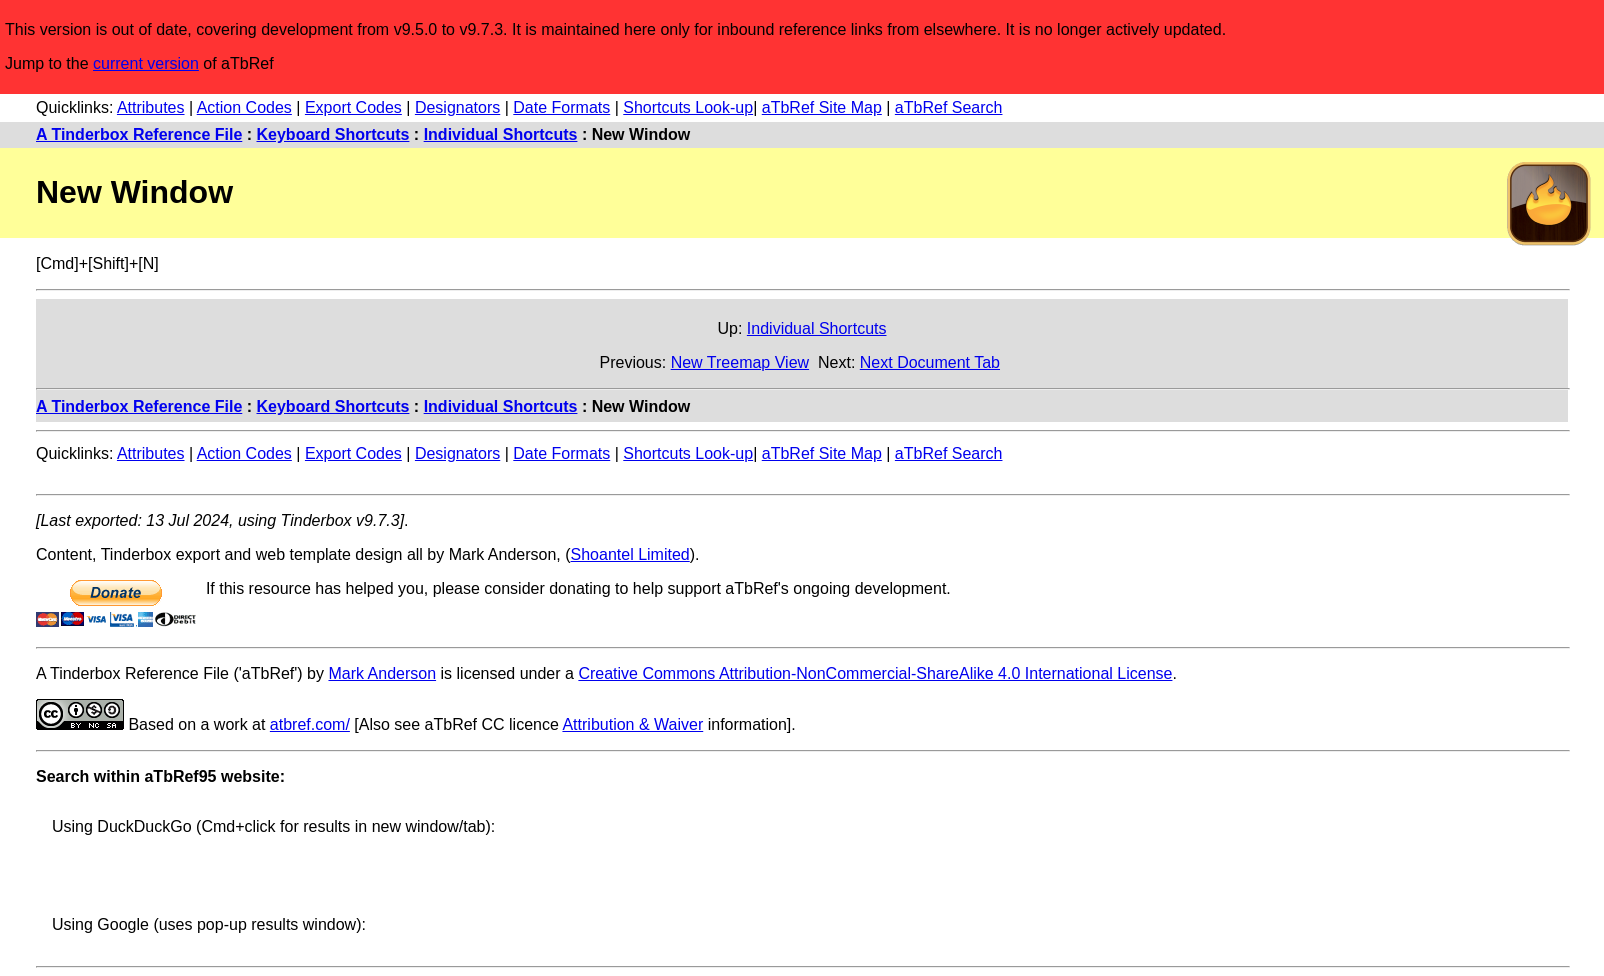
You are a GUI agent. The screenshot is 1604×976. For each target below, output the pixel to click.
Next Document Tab (930, 362)
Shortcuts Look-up (688, 107)
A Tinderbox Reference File (139, 134)
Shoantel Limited (630, 554)
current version (146, 63)
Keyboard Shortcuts (333, 134)
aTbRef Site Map (822, 107)
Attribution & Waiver (632, 724)
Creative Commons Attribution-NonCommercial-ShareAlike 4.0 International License (875, 673)
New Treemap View (740, 362)
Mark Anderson (382, 673)
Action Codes (244, 107)
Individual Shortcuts (501, 134)
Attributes (151, 107)
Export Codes (353, 107)
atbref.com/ (310, 724)
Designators (457, 107)
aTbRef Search (949, 107)
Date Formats (561, 107)
